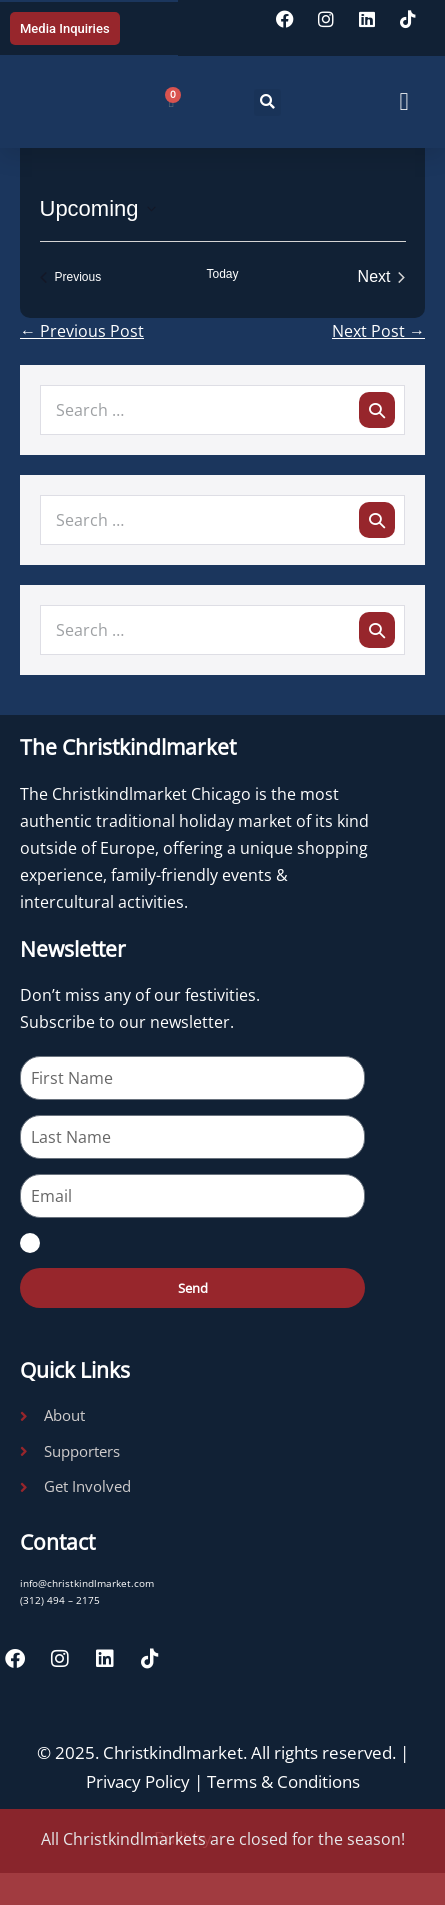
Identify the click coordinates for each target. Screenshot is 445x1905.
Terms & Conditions (283, 1781)
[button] (267, 102)
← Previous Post (82, 331)
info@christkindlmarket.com (87, 1583)
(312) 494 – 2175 (60, 1600)
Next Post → (378, 331)
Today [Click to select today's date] (222, 274)
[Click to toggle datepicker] (98, 208)
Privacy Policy (138, 1781)
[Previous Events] (71, 277)
